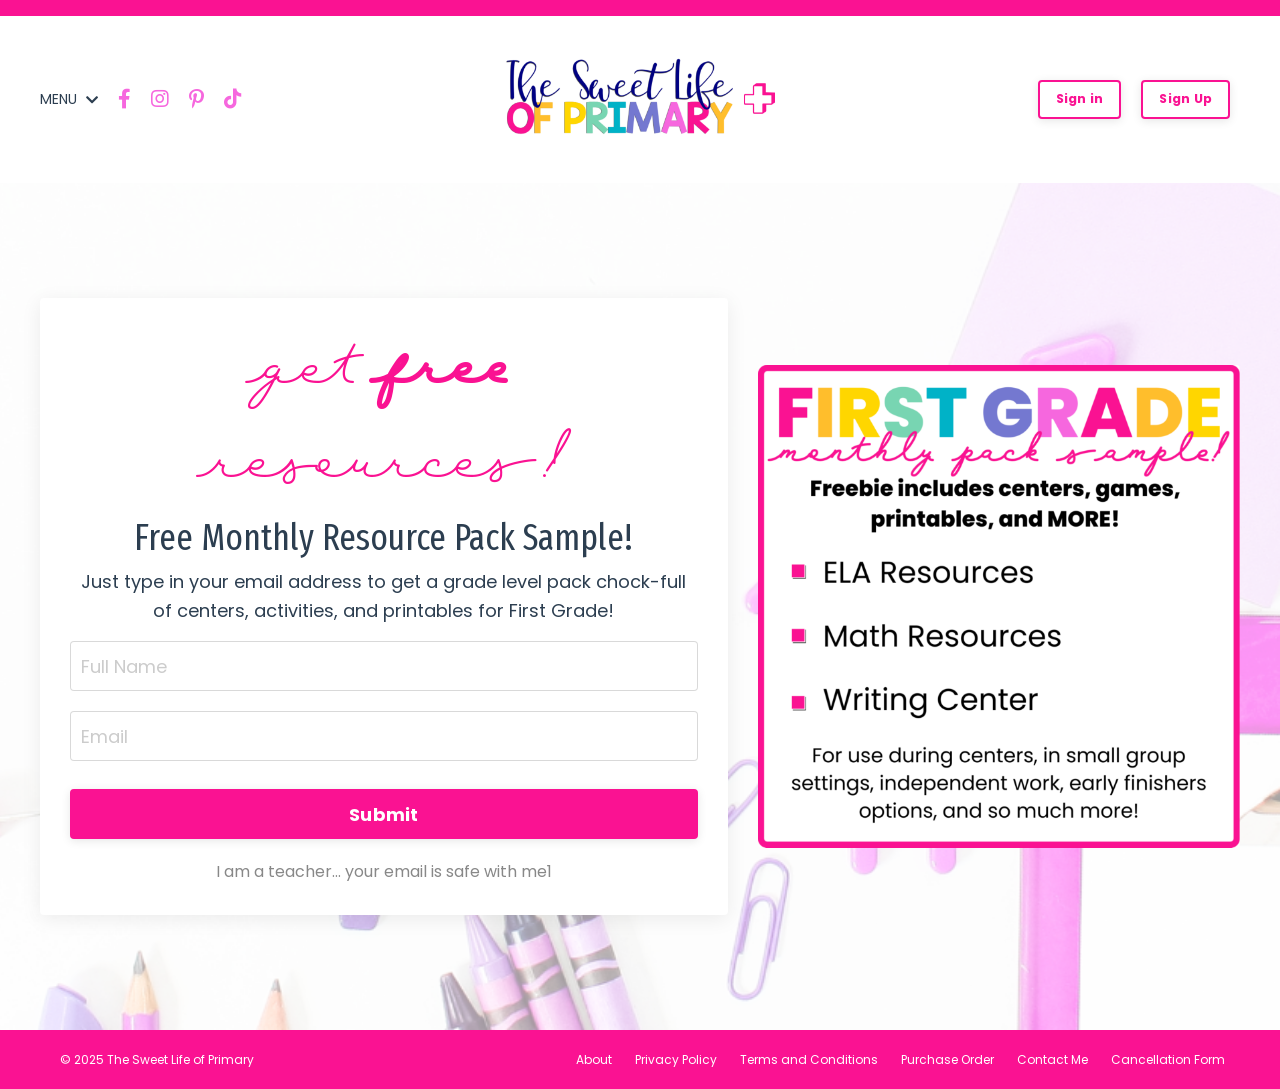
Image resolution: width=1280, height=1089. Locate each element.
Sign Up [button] (1185, 98)
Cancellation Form (1168, 1059)
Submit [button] (384, 814)
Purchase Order (947, 1059)
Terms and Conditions (809, 1059)
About (594, 1059)
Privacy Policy (676, 1059)
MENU (69, 99)
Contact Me (1052, 1059)
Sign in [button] (1080, 98)
